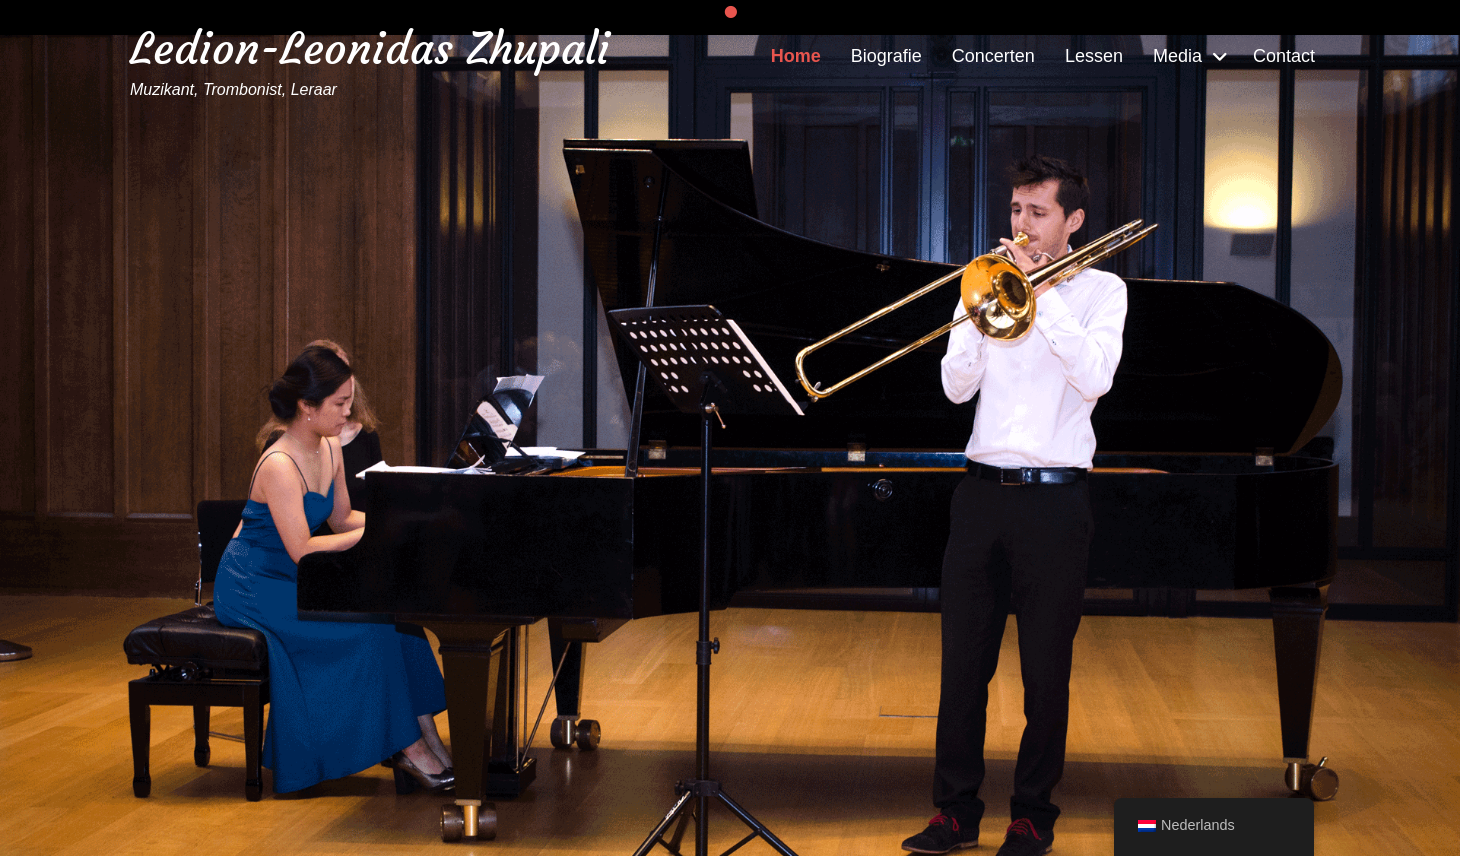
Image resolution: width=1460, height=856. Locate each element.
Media (1177, 56)
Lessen (1094, 56)
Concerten (993, 56)
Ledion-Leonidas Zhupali (370, 48)
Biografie (886, 56)
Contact (1284, 56)
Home (796, 56)
